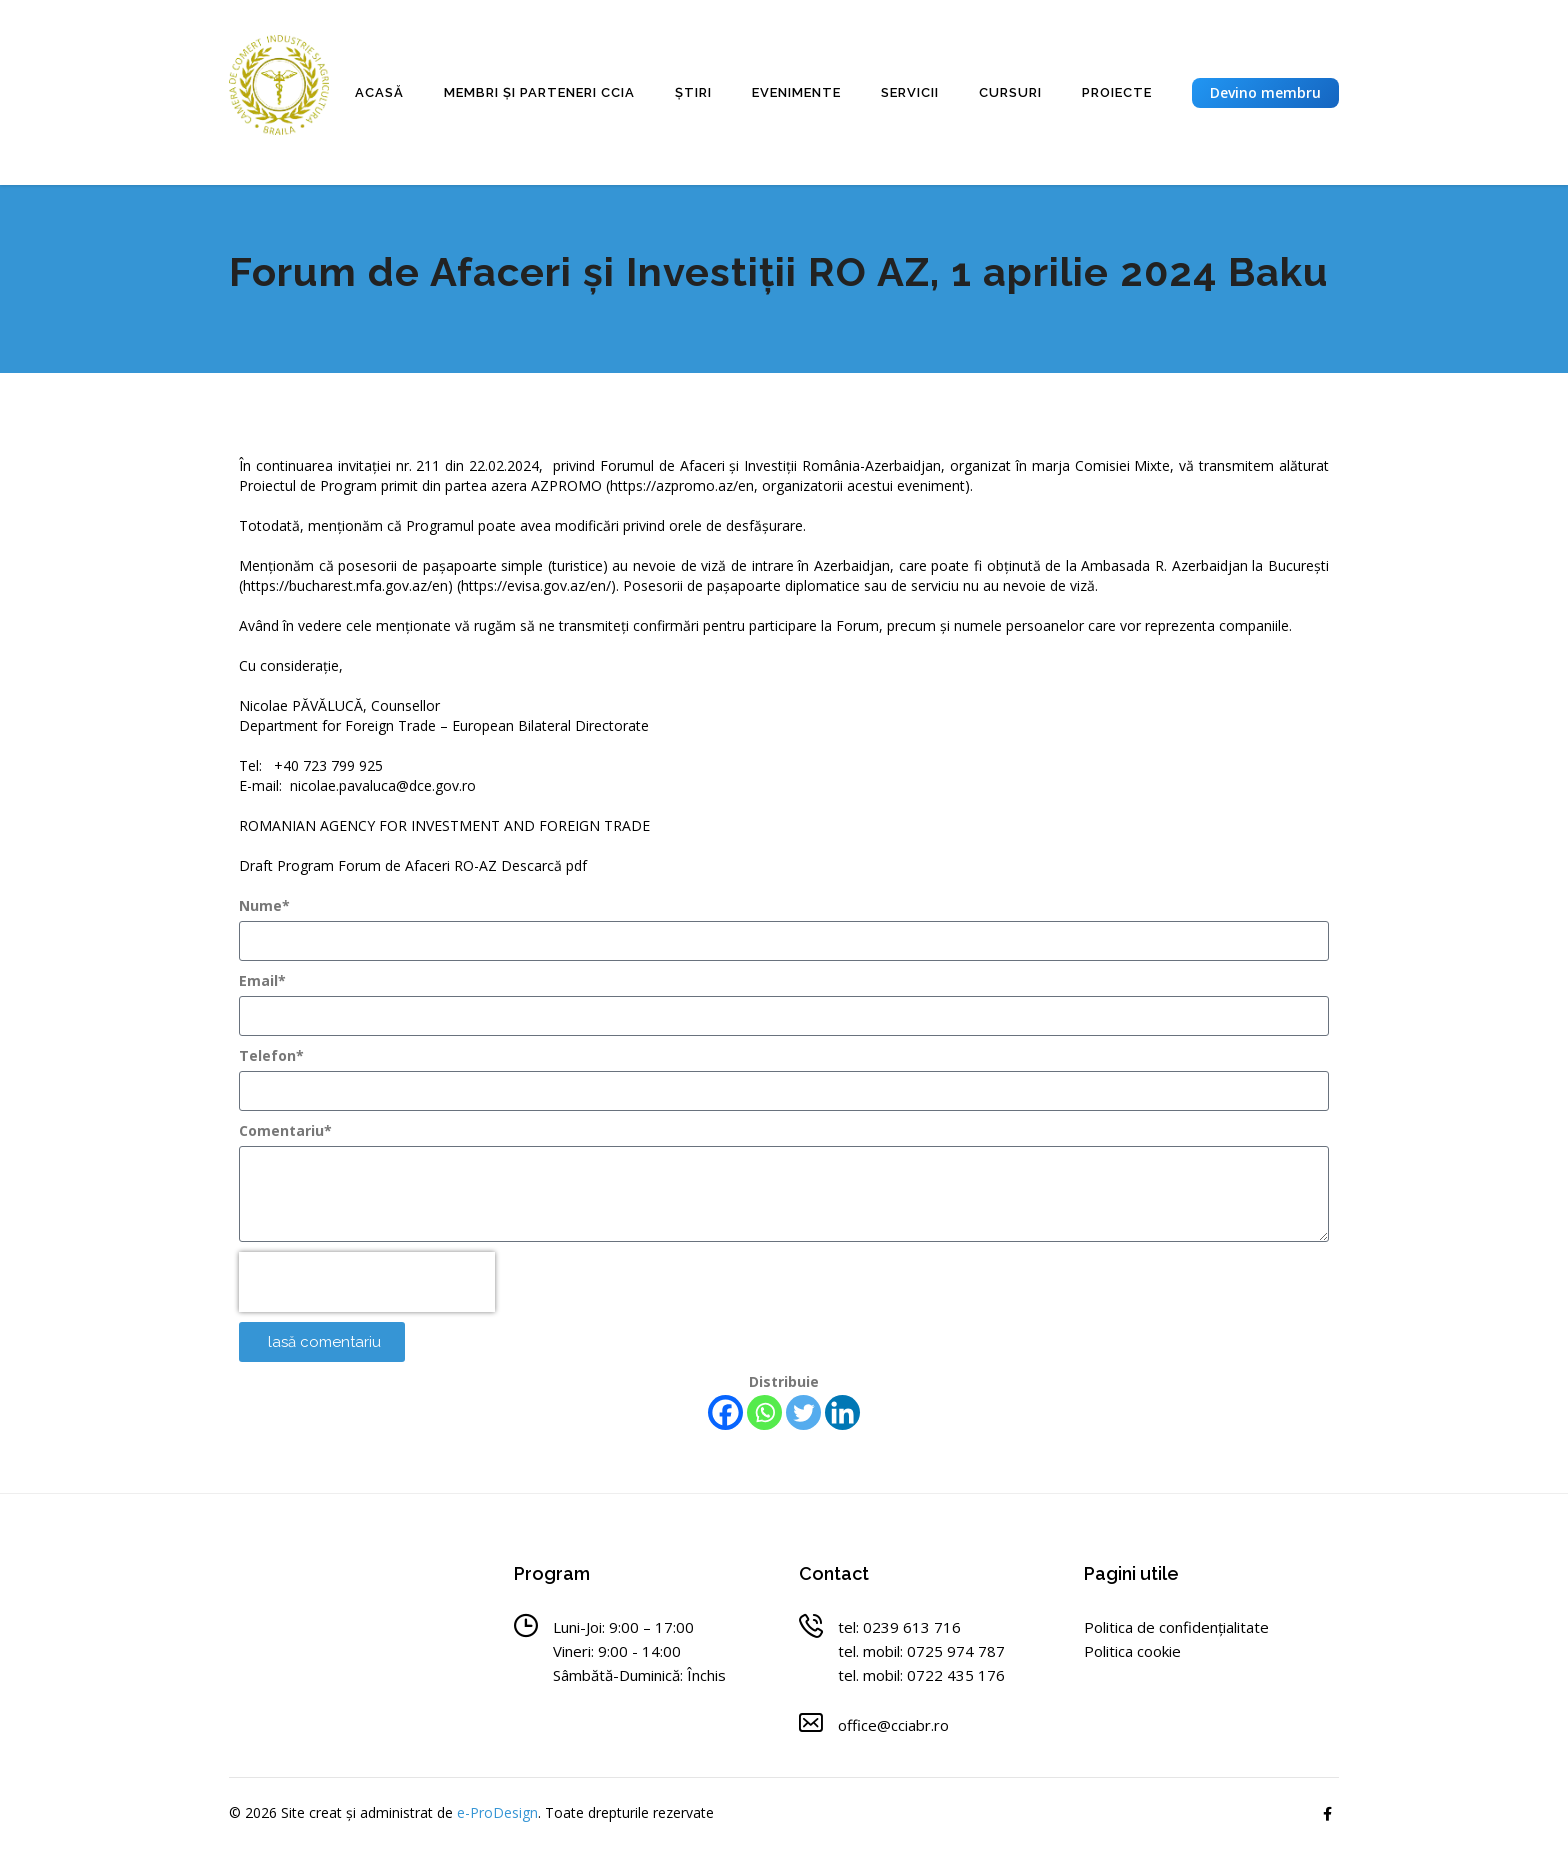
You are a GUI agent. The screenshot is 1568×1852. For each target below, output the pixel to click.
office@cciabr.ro (893, 1725)
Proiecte (1117, 92)
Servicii (910, 92)
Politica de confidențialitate (1176, 1627)
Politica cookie (1132, 1651)
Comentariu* (285, 1130)
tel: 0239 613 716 (899, 1627)
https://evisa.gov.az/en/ (536, 585)
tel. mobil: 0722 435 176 (921, 1675)
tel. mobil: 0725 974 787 (921, 1651)
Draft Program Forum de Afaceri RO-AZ (370, 865)
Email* (262, 980)
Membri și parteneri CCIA (539, 92)
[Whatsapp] (764, 1412)
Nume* (264, 905)
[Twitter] (803, 1412)
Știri (693, 92)
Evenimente (796, 92)
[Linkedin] (842, 1412)
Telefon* (271, 1055)
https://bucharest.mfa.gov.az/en (345, 585)
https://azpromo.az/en (682, 485)
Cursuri (1010, 92)
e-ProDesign (497, 1812)
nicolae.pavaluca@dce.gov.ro (383, 785)
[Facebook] (725, 1412)
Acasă (379, 92)
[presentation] (367, 1282)
